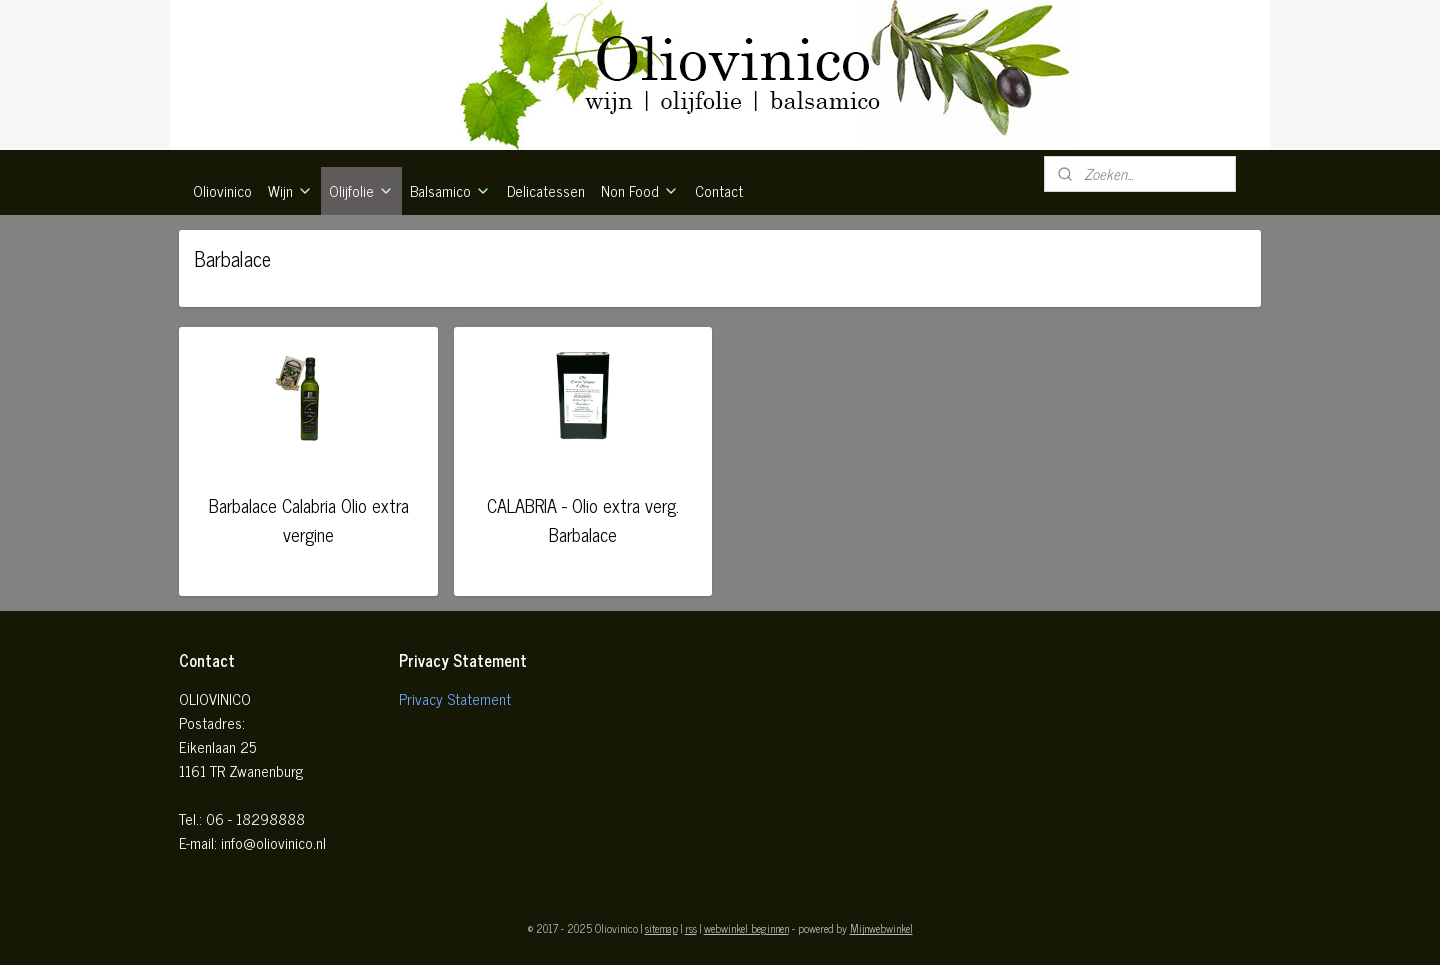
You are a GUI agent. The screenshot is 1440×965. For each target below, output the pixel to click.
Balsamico (450, 190)
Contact (719, 190)
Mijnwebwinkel (881, 928)
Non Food (640, 190)
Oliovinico (222, 190)
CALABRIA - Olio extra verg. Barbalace (583, 520)
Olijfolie (361, 190)
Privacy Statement (455, 698)
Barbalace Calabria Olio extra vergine (309, 520)
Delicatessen (546, 190)
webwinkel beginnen (746, 928)
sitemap (661, 928)
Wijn (290, 190)
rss (691, 928)
